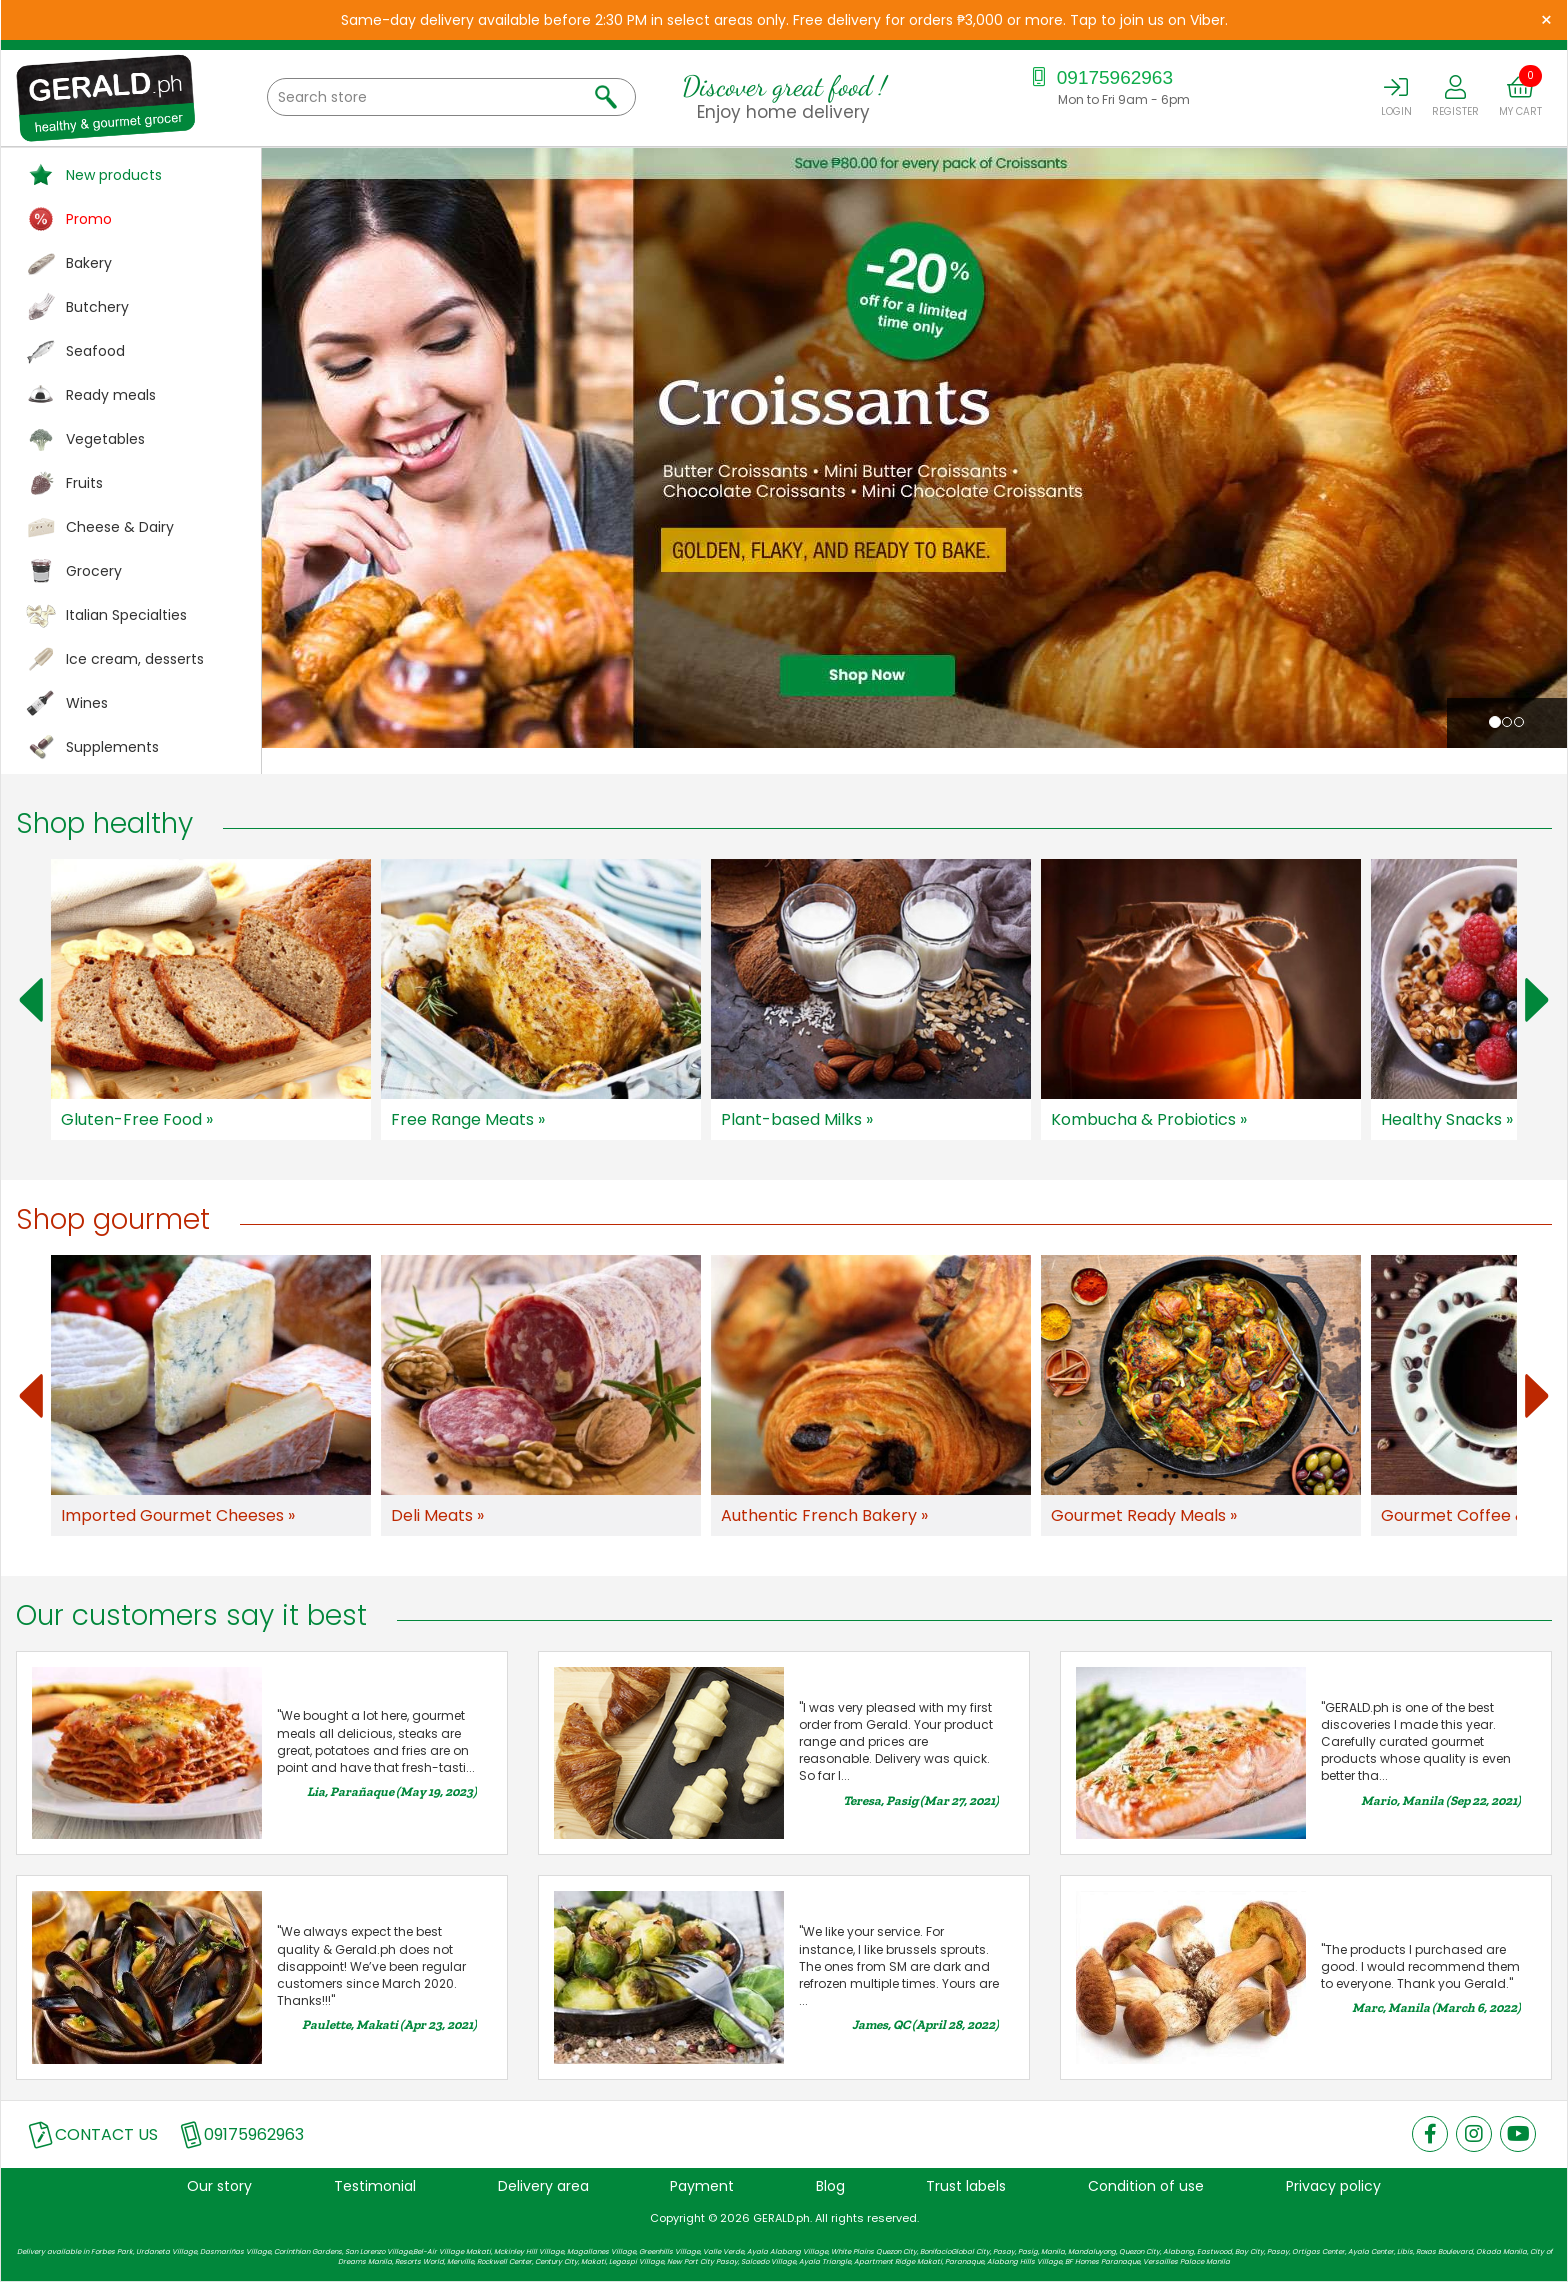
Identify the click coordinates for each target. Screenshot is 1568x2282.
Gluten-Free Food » (137, 1119)
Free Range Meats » (468, 1119)
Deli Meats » (437, 1515)
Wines (87, 703)
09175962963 (1099, 77)
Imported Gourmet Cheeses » (178, 1515)
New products (114, 175)
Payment (702, 2186)
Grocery (94, 571)
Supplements (112, 747)
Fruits (84, 483)
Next (1537, 1000)
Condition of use (1146, 2186)
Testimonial (375, 2186)
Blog (830, 2186)
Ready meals (111, 395)
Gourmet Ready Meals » (1144, 1515)
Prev (31, 1000)
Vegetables (105, 439)
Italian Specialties (126, 615)
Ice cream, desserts (135, 659)
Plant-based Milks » (797, 1119)
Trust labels (966, 2186)
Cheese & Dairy (120, 527)
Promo (89, 219)
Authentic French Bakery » (824, 1515)
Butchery (97, 307)
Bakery (89, 263)
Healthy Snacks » (1447, 1119)
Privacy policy (1333, 2186)
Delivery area (543, 2186)
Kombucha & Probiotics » (1149, 1119)
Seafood (95, 351)
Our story (219, 2186)
